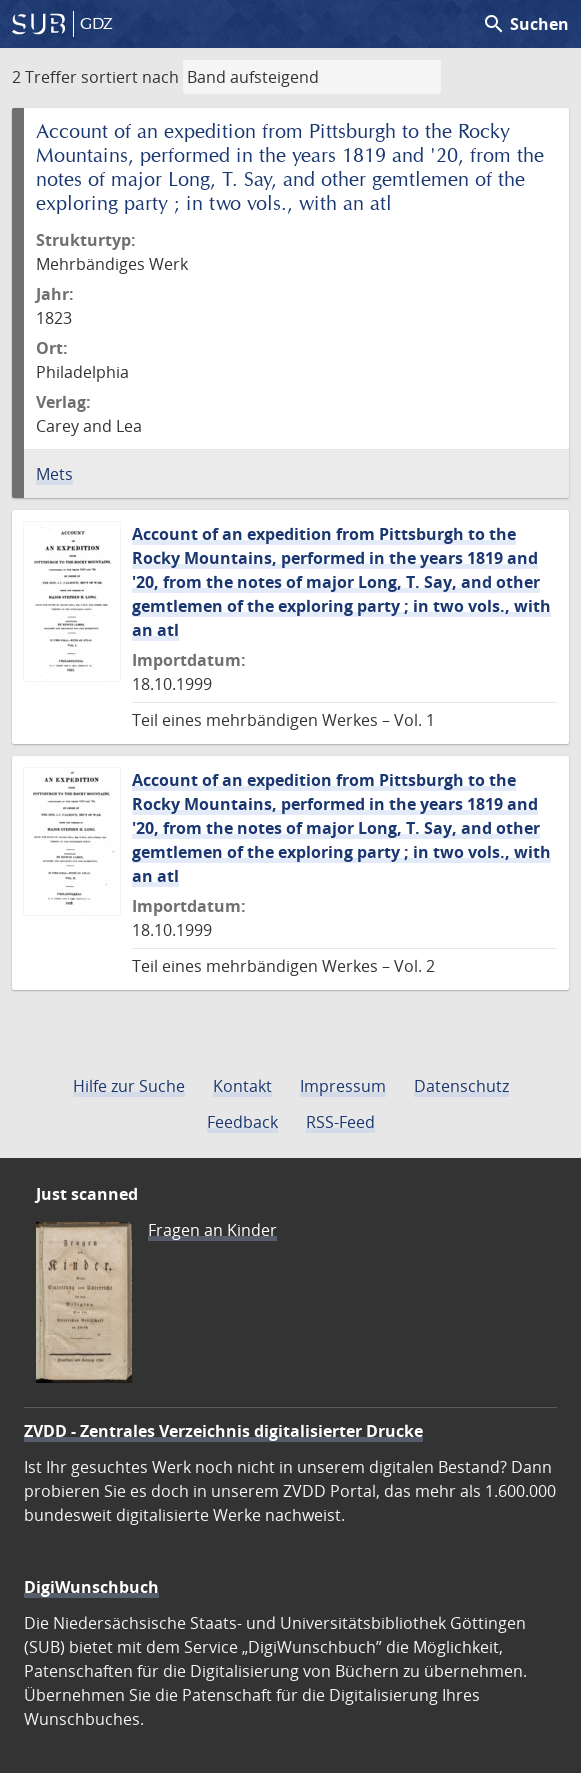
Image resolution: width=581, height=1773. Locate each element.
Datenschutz (461, 1086)
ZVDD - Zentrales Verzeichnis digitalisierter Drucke (223, 1431)
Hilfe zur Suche (129, 1086)
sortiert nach (130, 77)
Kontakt (242, 1086)
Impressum (343, 1086)
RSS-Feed (340, 1122)
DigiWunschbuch (91, 1587)
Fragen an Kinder (212, 1230)
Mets (54, 474)
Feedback (242, 1122)
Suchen (525, 24)
